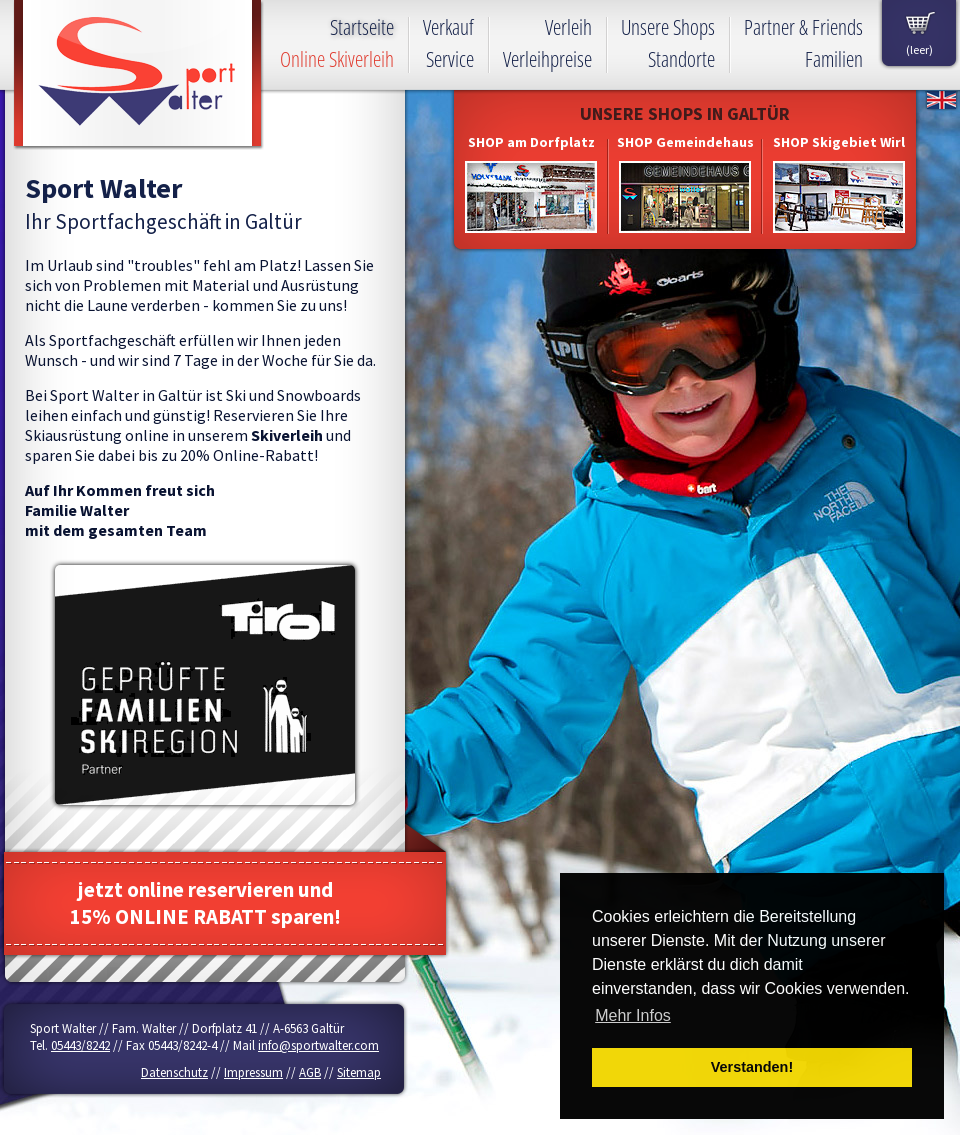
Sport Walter (138, 75)
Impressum (253, 1072)
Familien (834, 59)
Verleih (568, 27)
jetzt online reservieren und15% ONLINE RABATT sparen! (205, 903)
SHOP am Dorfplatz (531, 142)
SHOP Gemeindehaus (685, 142)
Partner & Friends (803, 27)
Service (450, 59)
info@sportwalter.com (318, 1045)
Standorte (681, 59)
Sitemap (359, 1072)
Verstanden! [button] (752, 1067)
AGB (310, 1072)
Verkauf (448, 27)
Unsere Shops (668, 27)
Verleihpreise (547, 59)
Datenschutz (174, 1072)
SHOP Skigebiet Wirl (839, 142)
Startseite (362, 27)
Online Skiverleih (337, 59)
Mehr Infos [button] (633, 1015)
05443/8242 (80, 1045)
